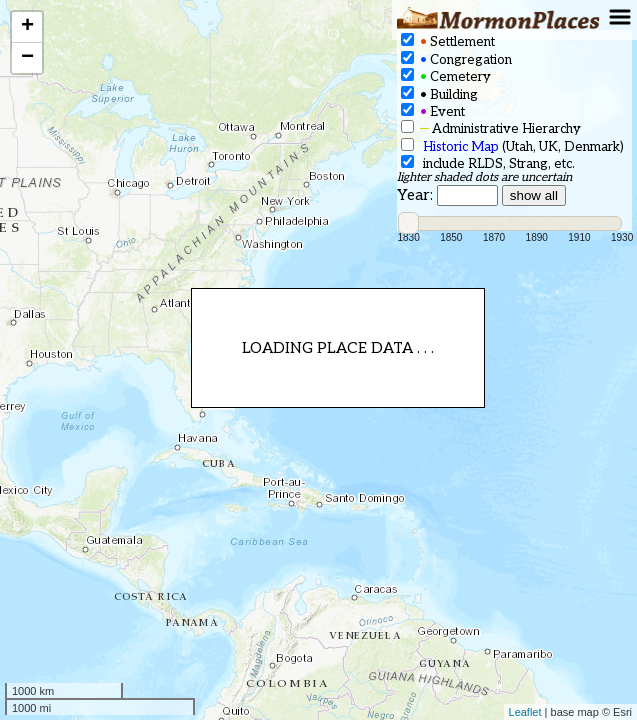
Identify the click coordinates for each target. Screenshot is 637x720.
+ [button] (27, 27)
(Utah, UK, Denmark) (512, 146)
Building (439, 94)
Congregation (456, 59)
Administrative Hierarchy (491, 128)
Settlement (448, 41)
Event (433, 111)
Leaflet (525, 712)
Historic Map (461, 147)
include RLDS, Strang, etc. (488, 163)
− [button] (27, 58)
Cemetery (446, 76)
